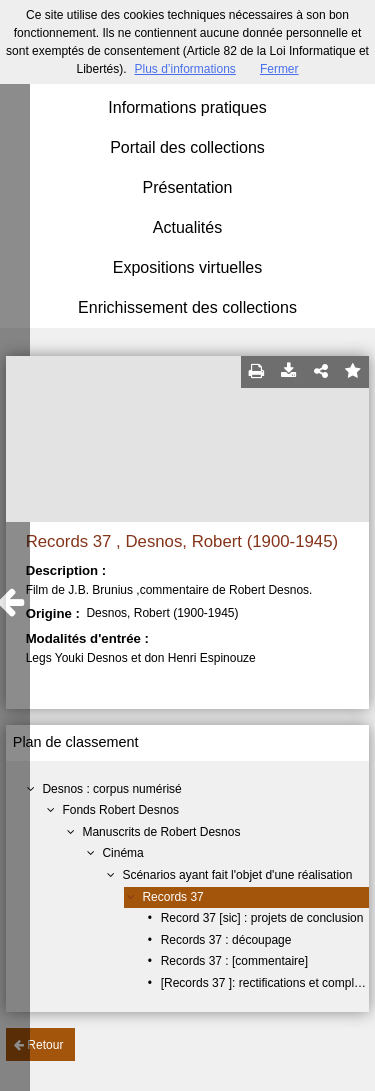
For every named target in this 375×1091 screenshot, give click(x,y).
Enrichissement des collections (187, 307)
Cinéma (122, 853)
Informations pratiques (187, 107)
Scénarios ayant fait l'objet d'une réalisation (237, 875)
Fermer (279, 69)
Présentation (188, 187)
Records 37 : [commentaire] (234, 961)
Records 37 (172, 897)
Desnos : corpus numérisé (111, 789)
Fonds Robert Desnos (120, 810)
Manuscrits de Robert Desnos (161, 832)
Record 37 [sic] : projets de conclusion (262, 918)
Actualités (187, 227)
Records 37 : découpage (226, 940)
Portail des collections (187, 147)
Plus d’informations (184, 69)
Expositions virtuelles (187, 267)
